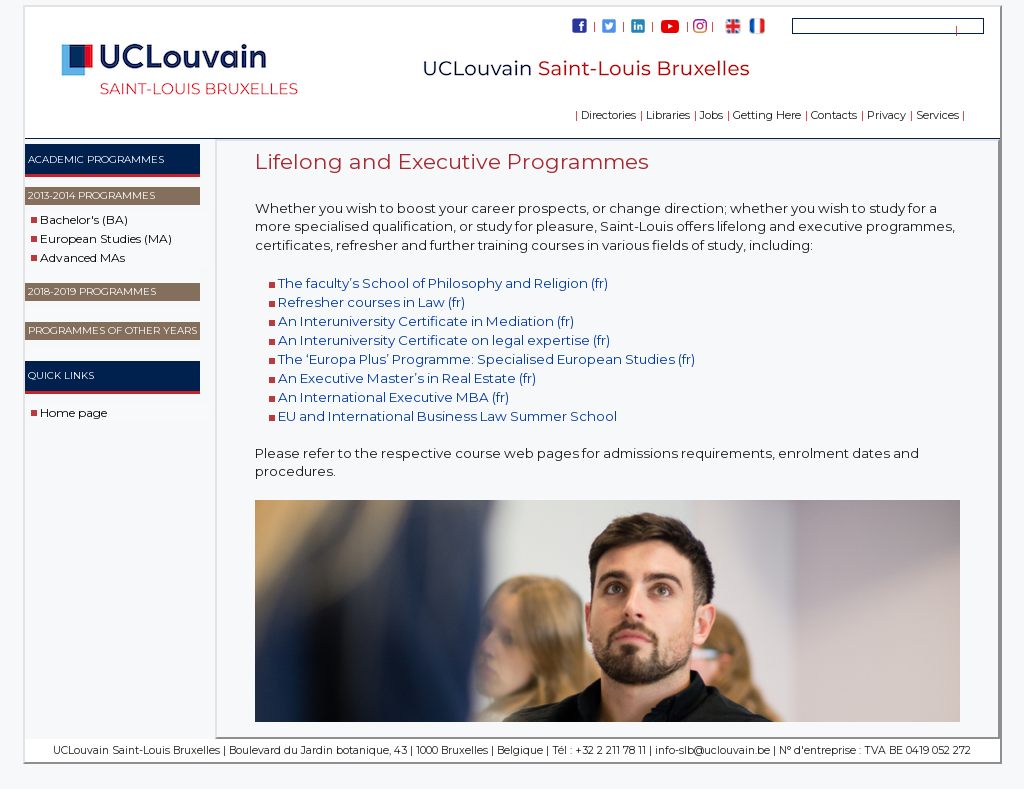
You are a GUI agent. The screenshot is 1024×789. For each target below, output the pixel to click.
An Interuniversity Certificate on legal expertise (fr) (444, 340)
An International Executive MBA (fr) (393, 397)
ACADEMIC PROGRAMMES (96, 159)
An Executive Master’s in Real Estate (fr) (407, 378)
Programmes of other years (112, 330)
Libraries (668, 115)
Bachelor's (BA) (84, 219)
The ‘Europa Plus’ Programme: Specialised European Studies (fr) (486, 359)
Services (937, 115)
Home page (73, 411)
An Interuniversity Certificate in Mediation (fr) (426, 321)
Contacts (834, 115)
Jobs (711, 115)
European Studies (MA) (106, 238)
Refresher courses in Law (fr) (371, 302)
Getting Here (767, 115)
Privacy (886, 115)
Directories (608, 115)
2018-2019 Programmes (92, 291)
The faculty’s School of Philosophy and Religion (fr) (443, 283)
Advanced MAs (82, 257)
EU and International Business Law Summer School (447, 416)
